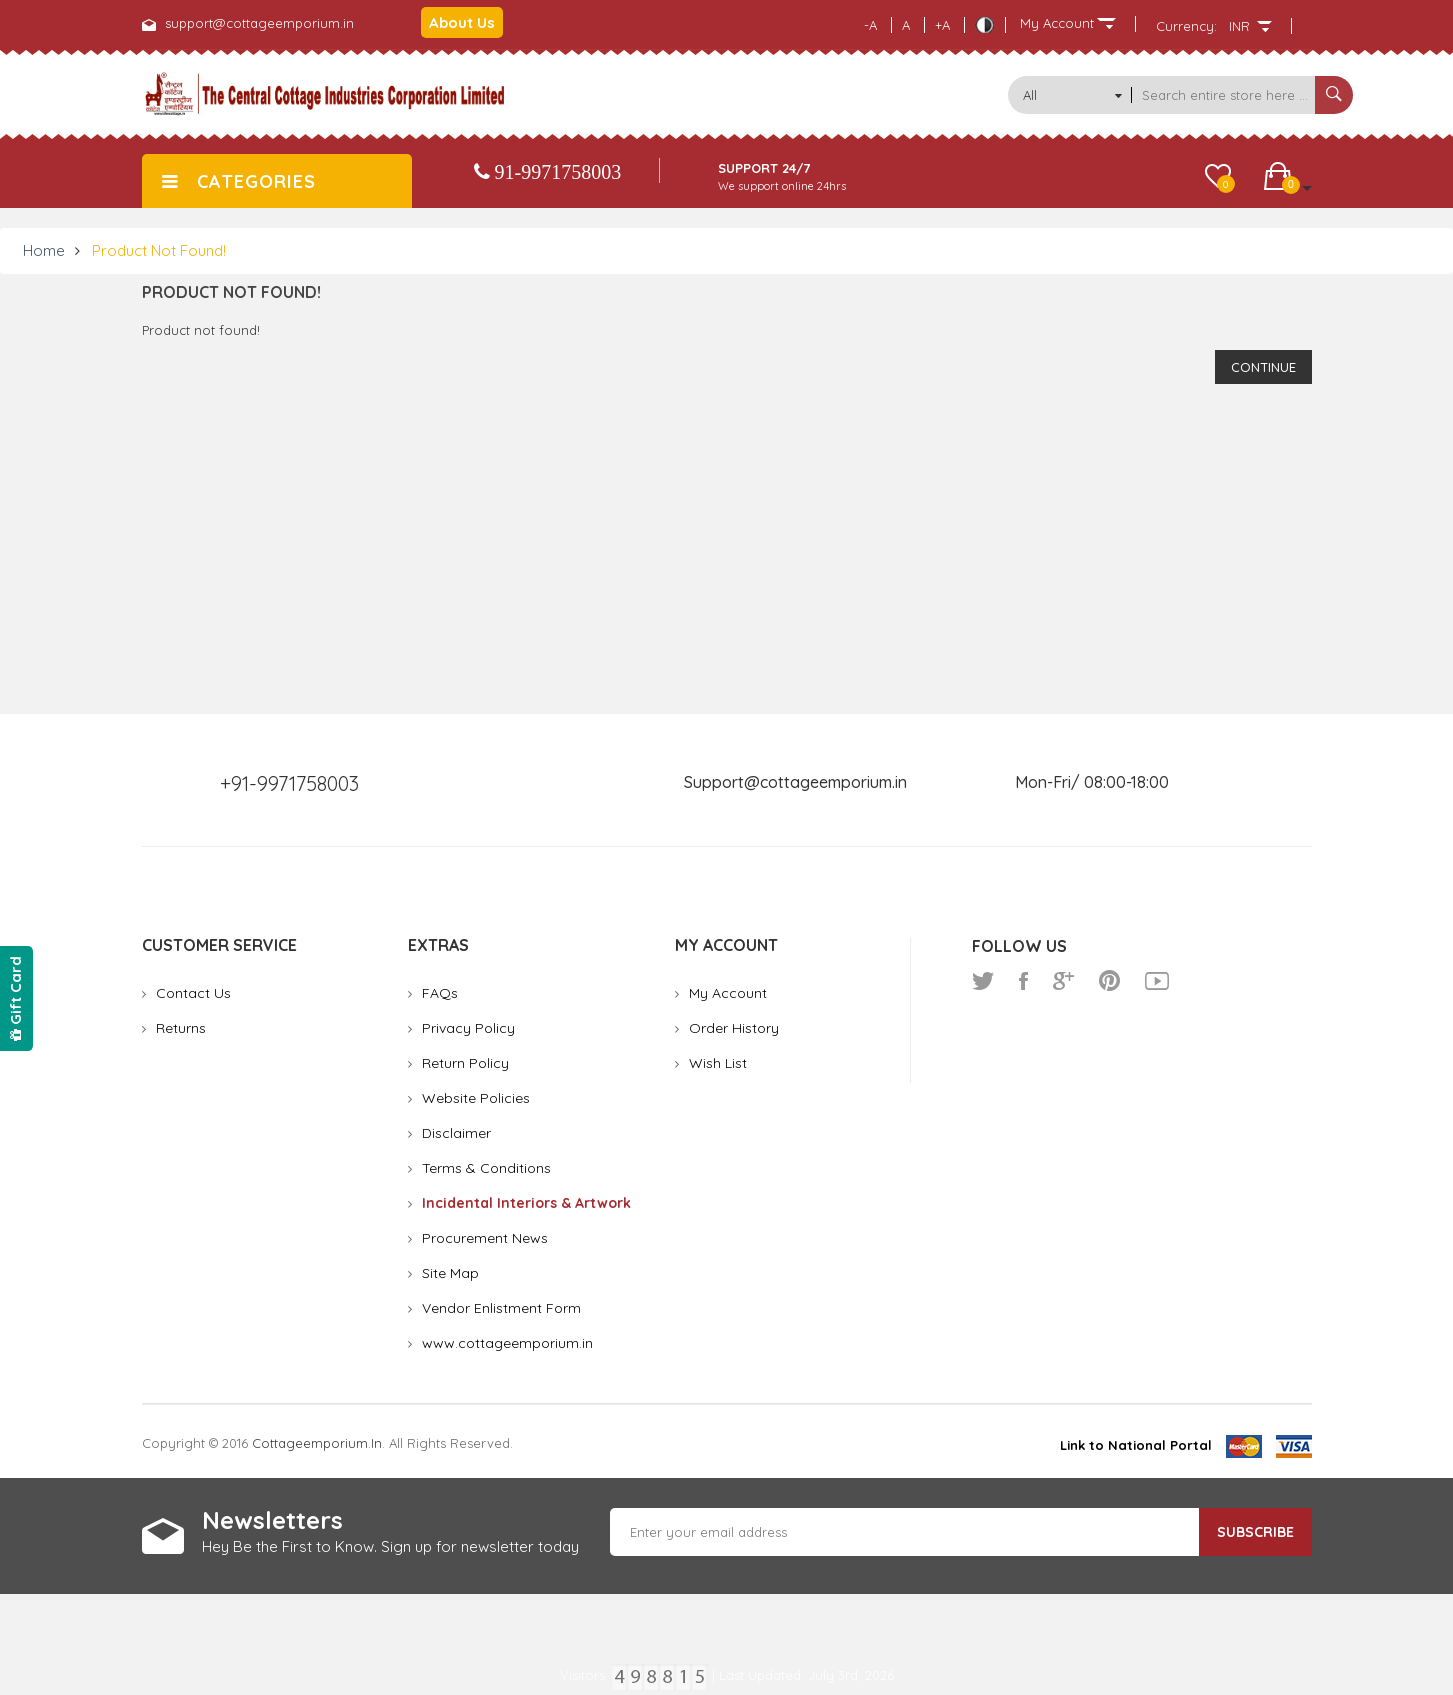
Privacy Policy (468, 1028)
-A (870, 25)
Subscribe (1255, 1532)
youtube (1157, 981)
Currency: (1186, 26)
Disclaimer (456, 1133)
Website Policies (476, 1098)
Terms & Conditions (486, 1168)
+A (942, 25)
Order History (734, 1028)
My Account (728, 993)
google (1063, 981)
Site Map (450, 1273)
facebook (1023, 981)
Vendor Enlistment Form (501, 1308)
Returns (181, 1028)
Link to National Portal (1136, 1445)
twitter (983, 981)
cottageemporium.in (317, 1443)
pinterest (1109, 981)
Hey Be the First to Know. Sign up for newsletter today (390, 1546)
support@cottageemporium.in (259, 23)
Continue (1263, 367)
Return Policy (465, 1063)
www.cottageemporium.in (507, 1343)
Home (44, 250)
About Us (462, 22)
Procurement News (485, 1238)
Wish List (718, 1063)
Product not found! (159, 250)
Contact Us (193, 993)
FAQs (440, 993)
